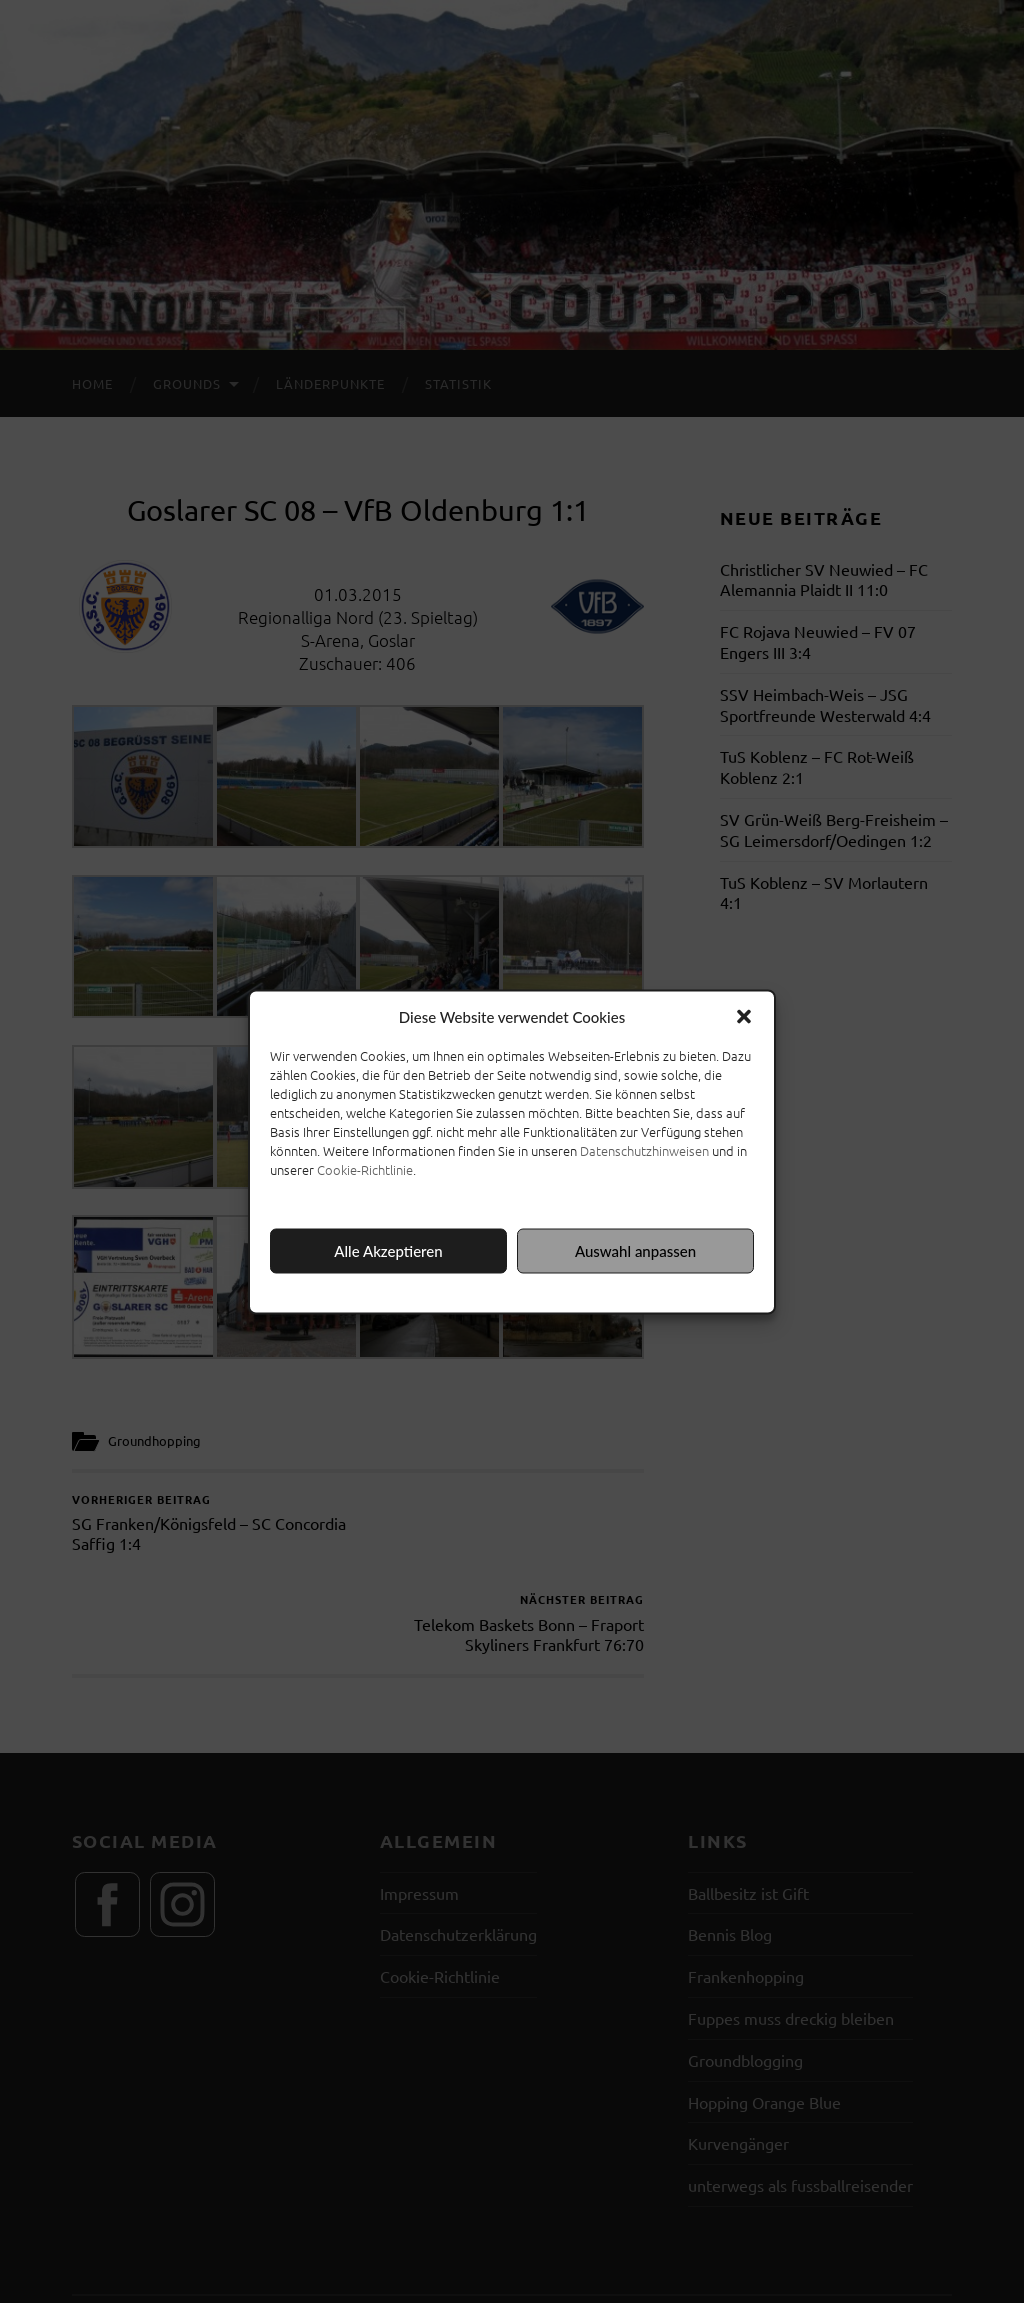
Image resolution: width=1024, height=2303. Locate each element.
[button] (744, 1016)
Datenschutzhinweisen (644, 1149)
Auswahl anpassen (635, 1251)
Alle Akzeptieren (388, 1251)
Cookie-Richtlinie (365, 1168)
